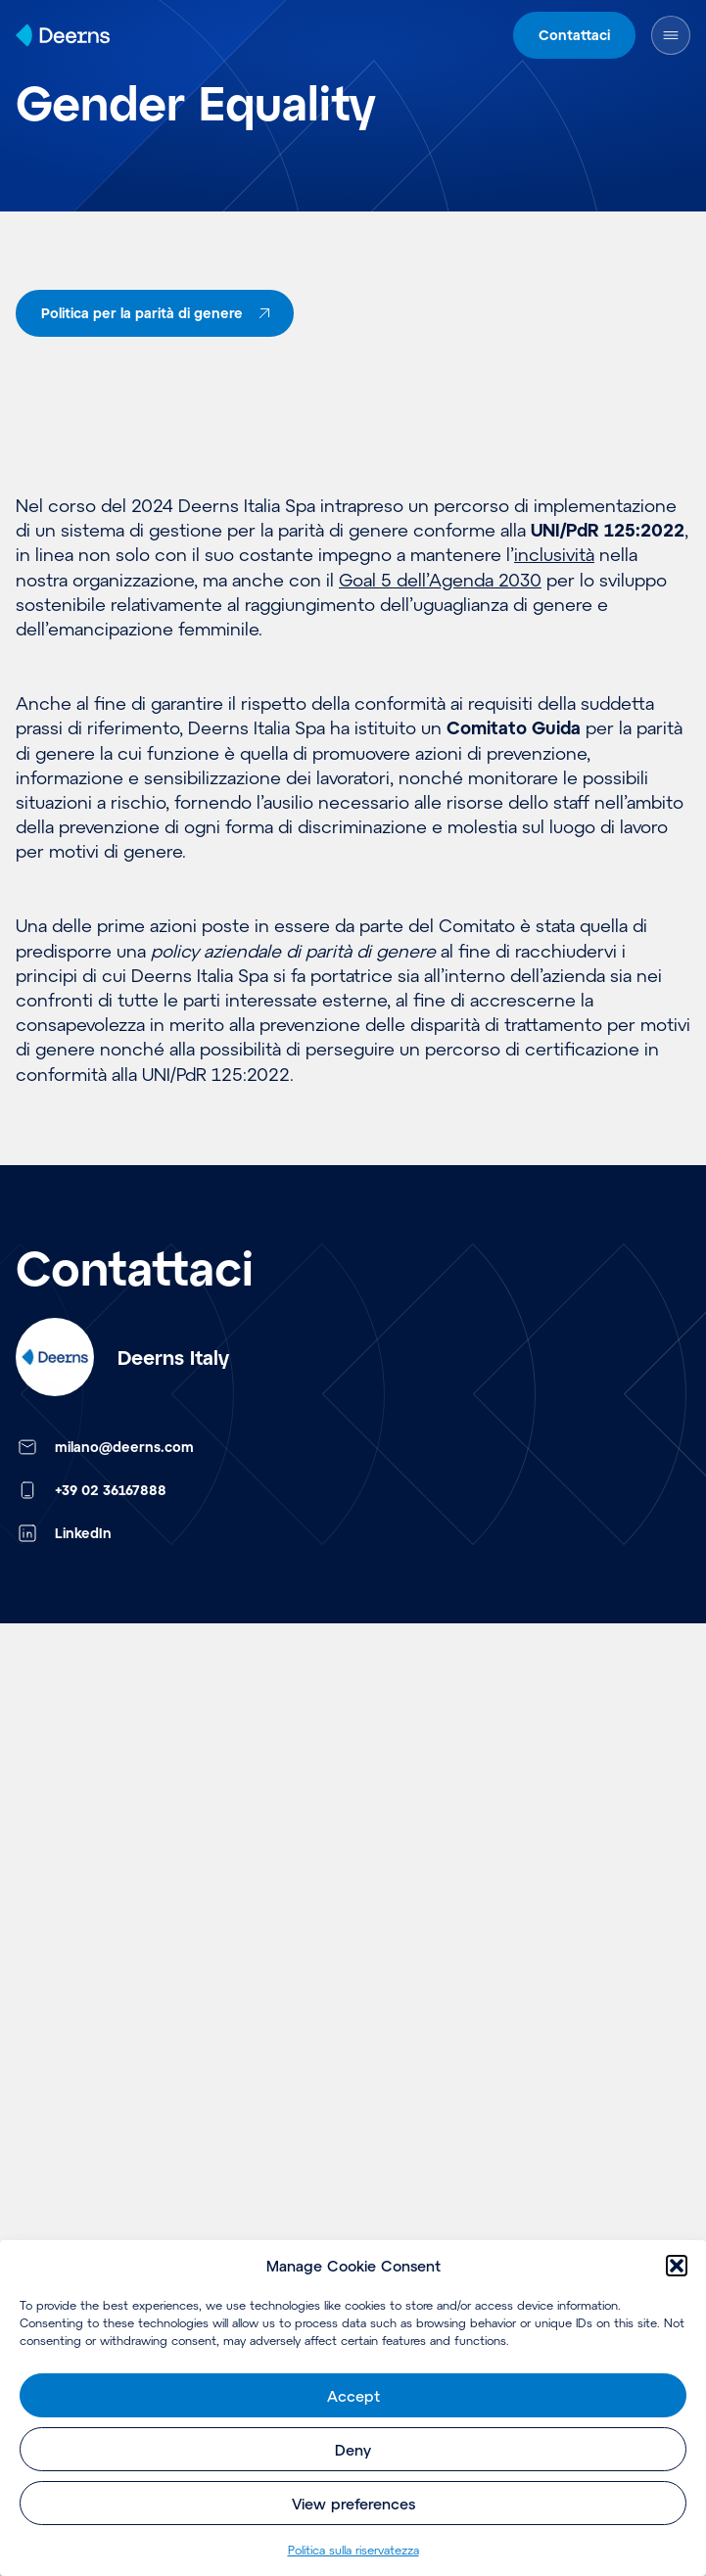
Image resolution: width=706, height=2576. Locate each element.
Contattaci (574, 34)
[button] (676, 2265)
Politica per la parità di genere (158, 313)
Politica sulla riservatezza (353, 2549)
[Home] (63, 35)
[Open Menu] (670, 35)
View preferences (353, 2503)
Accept (353, 2396)
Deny (353, 2450)
